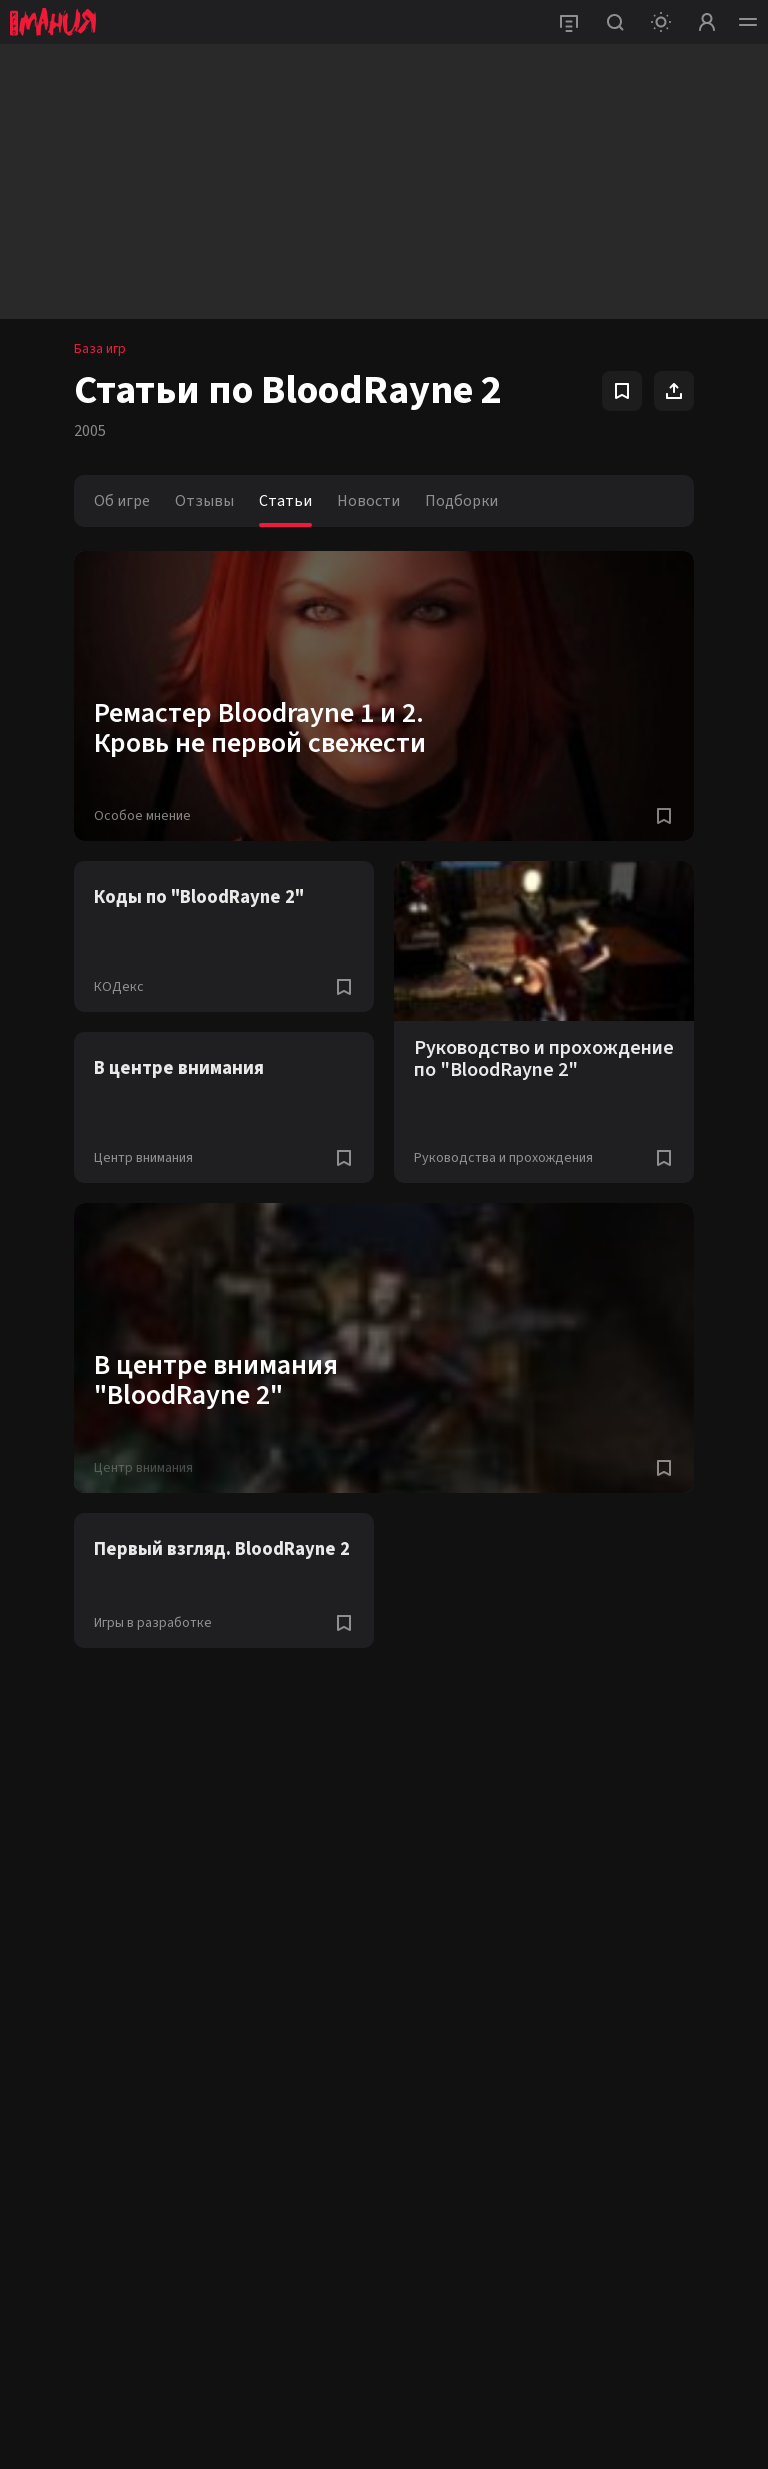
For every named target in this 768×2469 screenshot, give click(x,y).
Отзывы (204, 501)
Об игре (122, 501)
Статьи (285, 501)
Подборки (461, 501)
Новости (368, 501)
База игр (100, 349)
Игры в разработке (153, 1623)
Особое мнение (142, 816)
